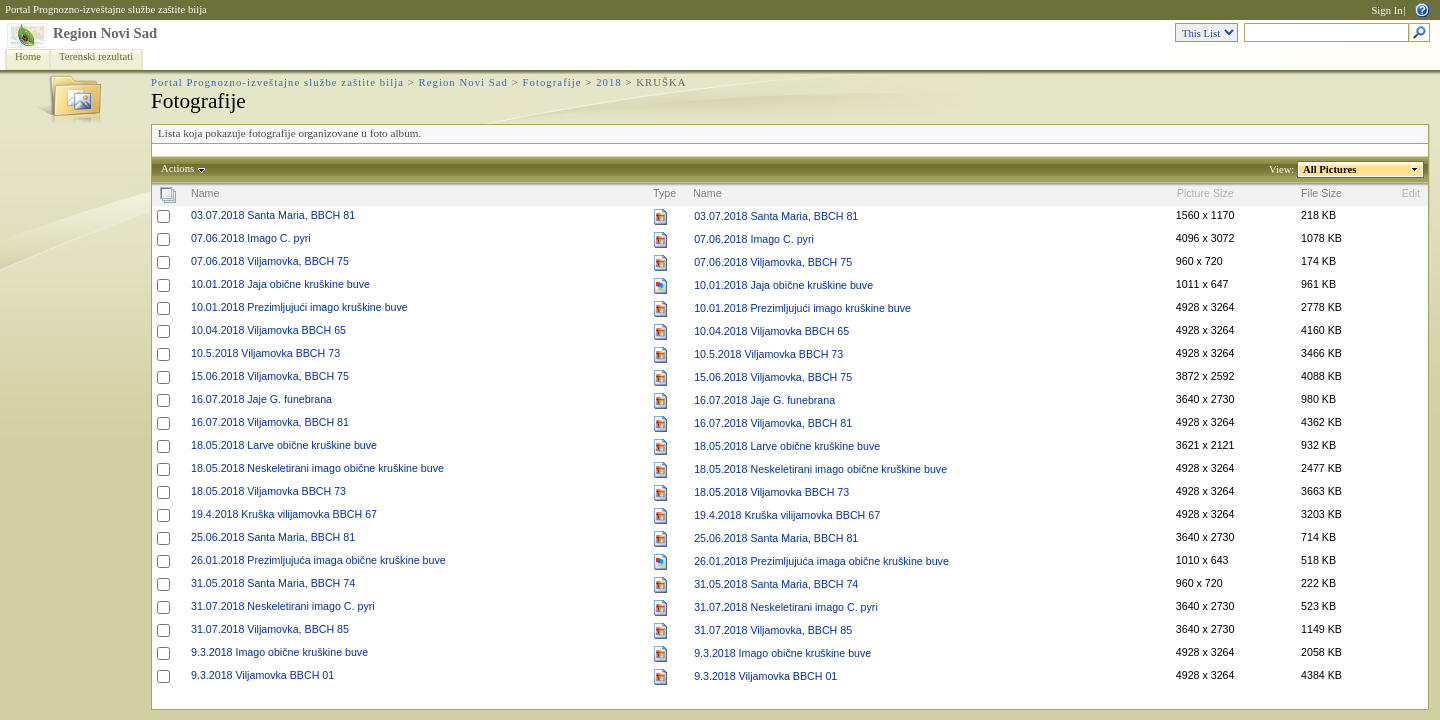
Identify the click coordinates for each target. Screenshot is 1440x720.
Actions (178, 168)
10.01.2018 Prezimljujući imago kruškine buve (299, 307)
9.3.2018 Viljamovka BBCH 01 (262, 675)
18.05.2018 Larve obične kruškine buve (284, 445)
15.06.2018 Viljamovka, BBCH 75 (270, 376)
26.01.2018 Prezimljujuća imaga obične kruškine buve (318, 560)
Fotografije (552, 82)
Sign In (1386, 10)
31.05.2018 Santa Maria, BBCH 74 (273, 583)
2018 (609, 82)
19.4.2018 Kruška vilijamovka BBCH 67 (284, 514)
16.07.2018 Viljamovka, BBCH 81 (270, 422)
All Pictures (1330, 169)
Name (205, 193)
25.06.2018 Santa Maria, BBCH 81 (273, 537)
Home (28, 56)
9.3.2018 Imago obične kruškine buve (279, 652)
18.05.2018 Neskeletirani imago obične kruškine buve (317, 468)
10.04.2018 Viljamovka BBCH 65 (268, 330)
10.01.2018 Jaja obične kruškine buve (280, 284)
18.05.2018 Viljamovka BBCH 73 (268, 491)
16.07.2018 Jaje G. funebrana (261, 399)
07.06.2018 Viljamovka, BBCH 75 (270, 261)
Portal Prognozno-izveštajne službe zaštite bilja (106, 9)
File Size (1321, 193)
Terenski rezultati (96, 56)
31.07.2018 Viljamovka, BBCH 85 (270, 629)
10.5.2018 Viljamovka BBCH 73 (265, 353)
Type (664, 193)
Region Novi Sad (105, 33)
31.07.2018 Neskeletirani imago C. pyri (283, 606)
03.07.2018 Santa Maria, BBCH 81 (273, 215)
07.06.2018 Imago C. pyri (251, 238)
